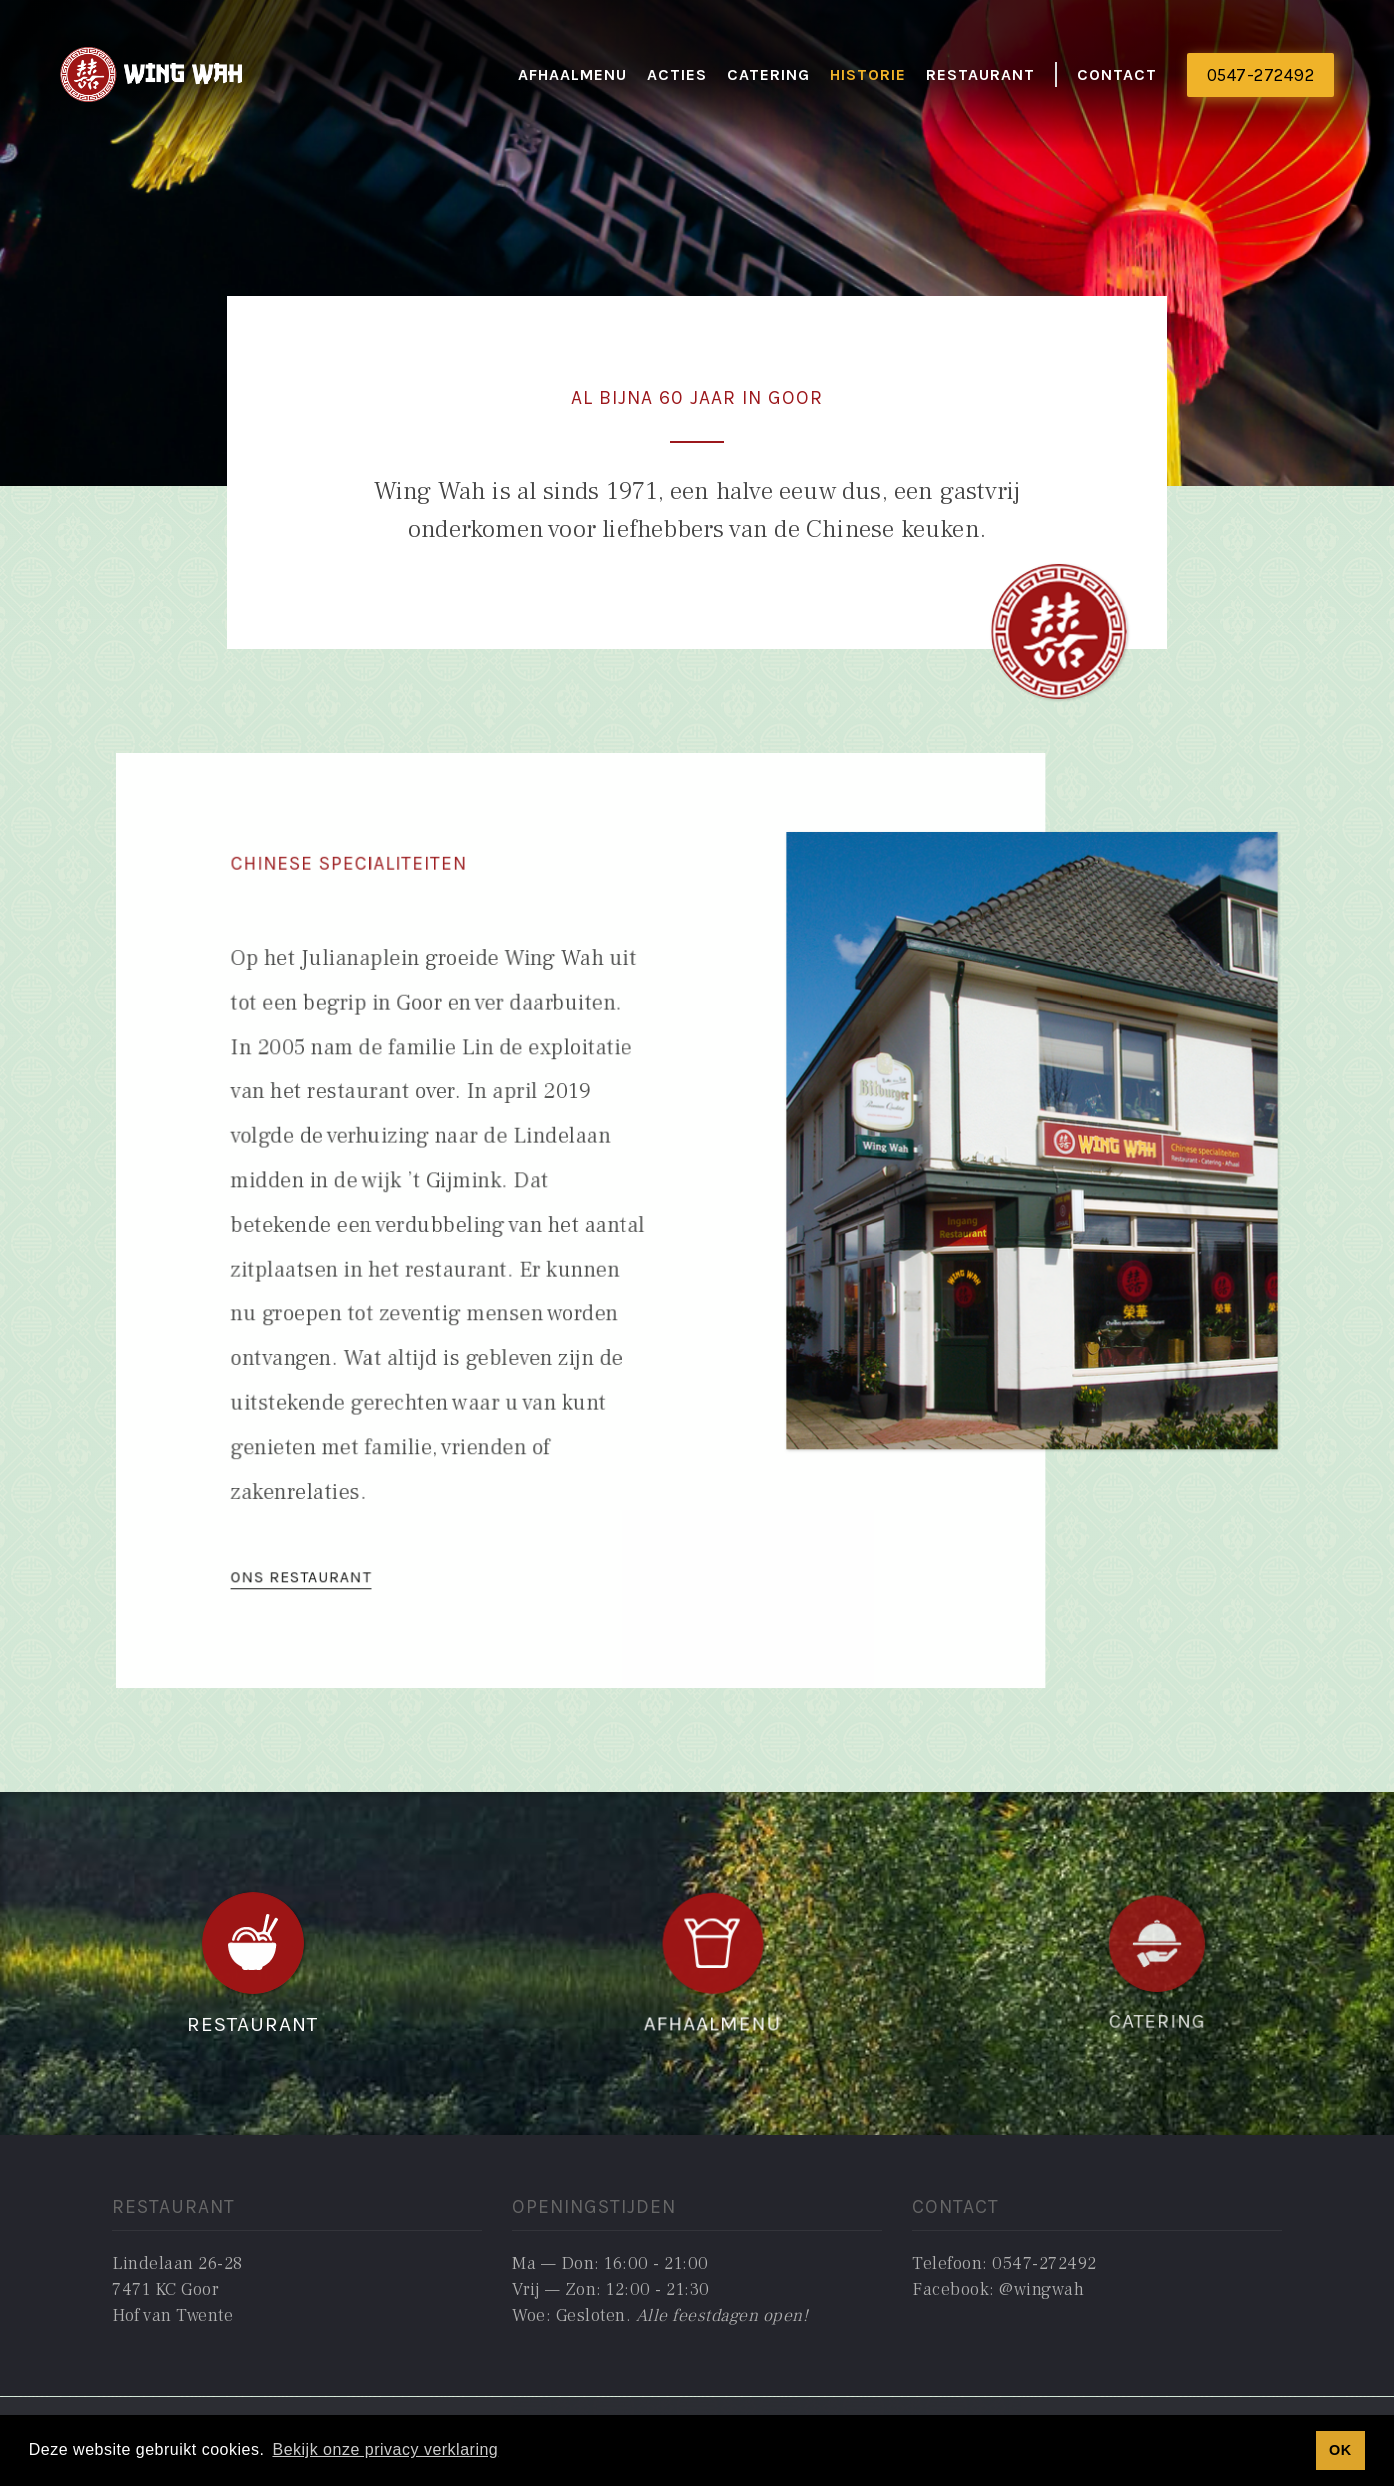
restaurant (980, 74)
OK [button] (1340, 2450)
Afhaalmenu (572, 74)
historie (868, 74)
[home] (152, 75)
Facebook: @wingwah (998, 2289)
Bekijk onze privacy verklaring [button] (385, 2449)
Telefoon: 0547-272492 (1004, 2263)
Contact (1117, 74)
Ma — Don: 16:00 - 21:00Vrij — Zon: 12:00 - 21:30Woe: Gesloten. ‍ (660, 2290)
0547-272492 (1261, 75)
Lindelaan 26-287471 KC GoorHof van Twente (177, 2290)
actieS (677, 74)
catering (768, 74)
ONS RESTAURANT (335, 1545)
